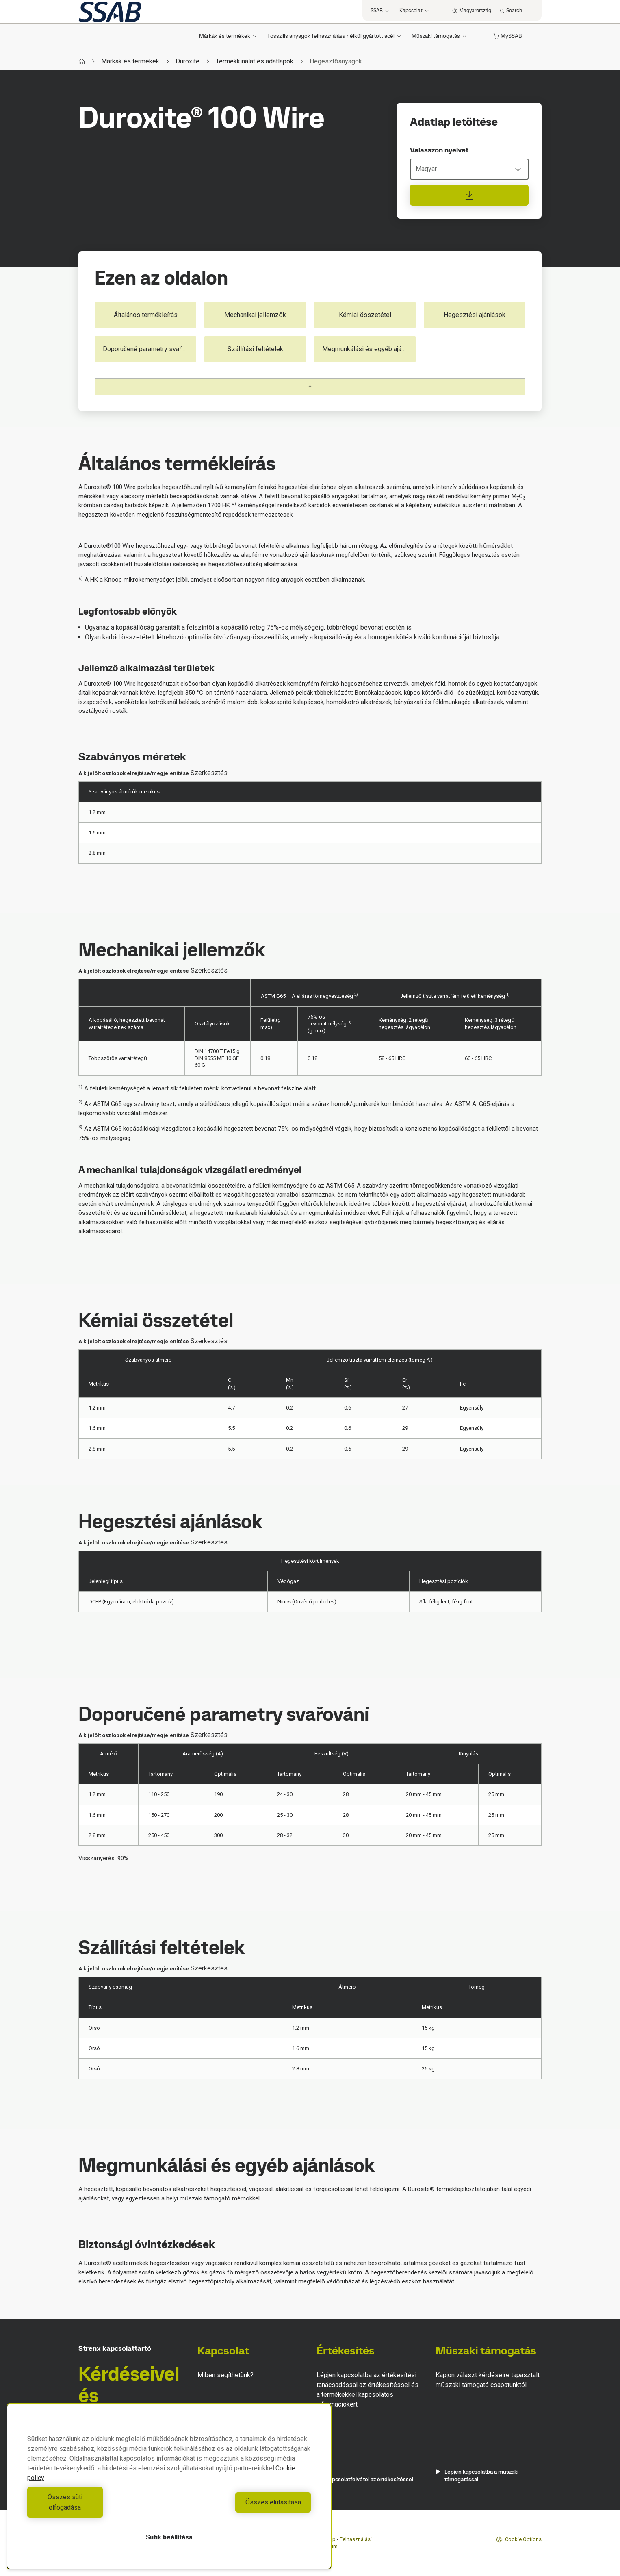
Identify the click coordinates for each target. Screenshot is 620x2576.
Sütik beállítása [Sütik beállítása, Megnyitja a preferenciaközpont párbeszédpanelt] (169, 2537)
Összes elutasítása (242, 2507)
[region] (169, 2491)
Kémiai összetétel (365, 315)
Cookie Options (519, 2539)
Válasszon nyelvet (439, 150)
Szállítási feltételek (255, 349)
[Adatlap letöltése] (469, 195)
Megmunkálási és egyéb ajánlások (369, 349)
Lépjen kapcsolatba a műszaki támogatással (477, 2475)
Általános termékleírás (146, 315)
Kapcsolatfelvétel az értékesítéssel (365, 2479)
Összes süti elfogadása (96, 2507)
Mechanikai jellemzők (255, 315)
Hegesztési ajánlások (474, 315)
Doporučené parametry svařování (149, 349)
